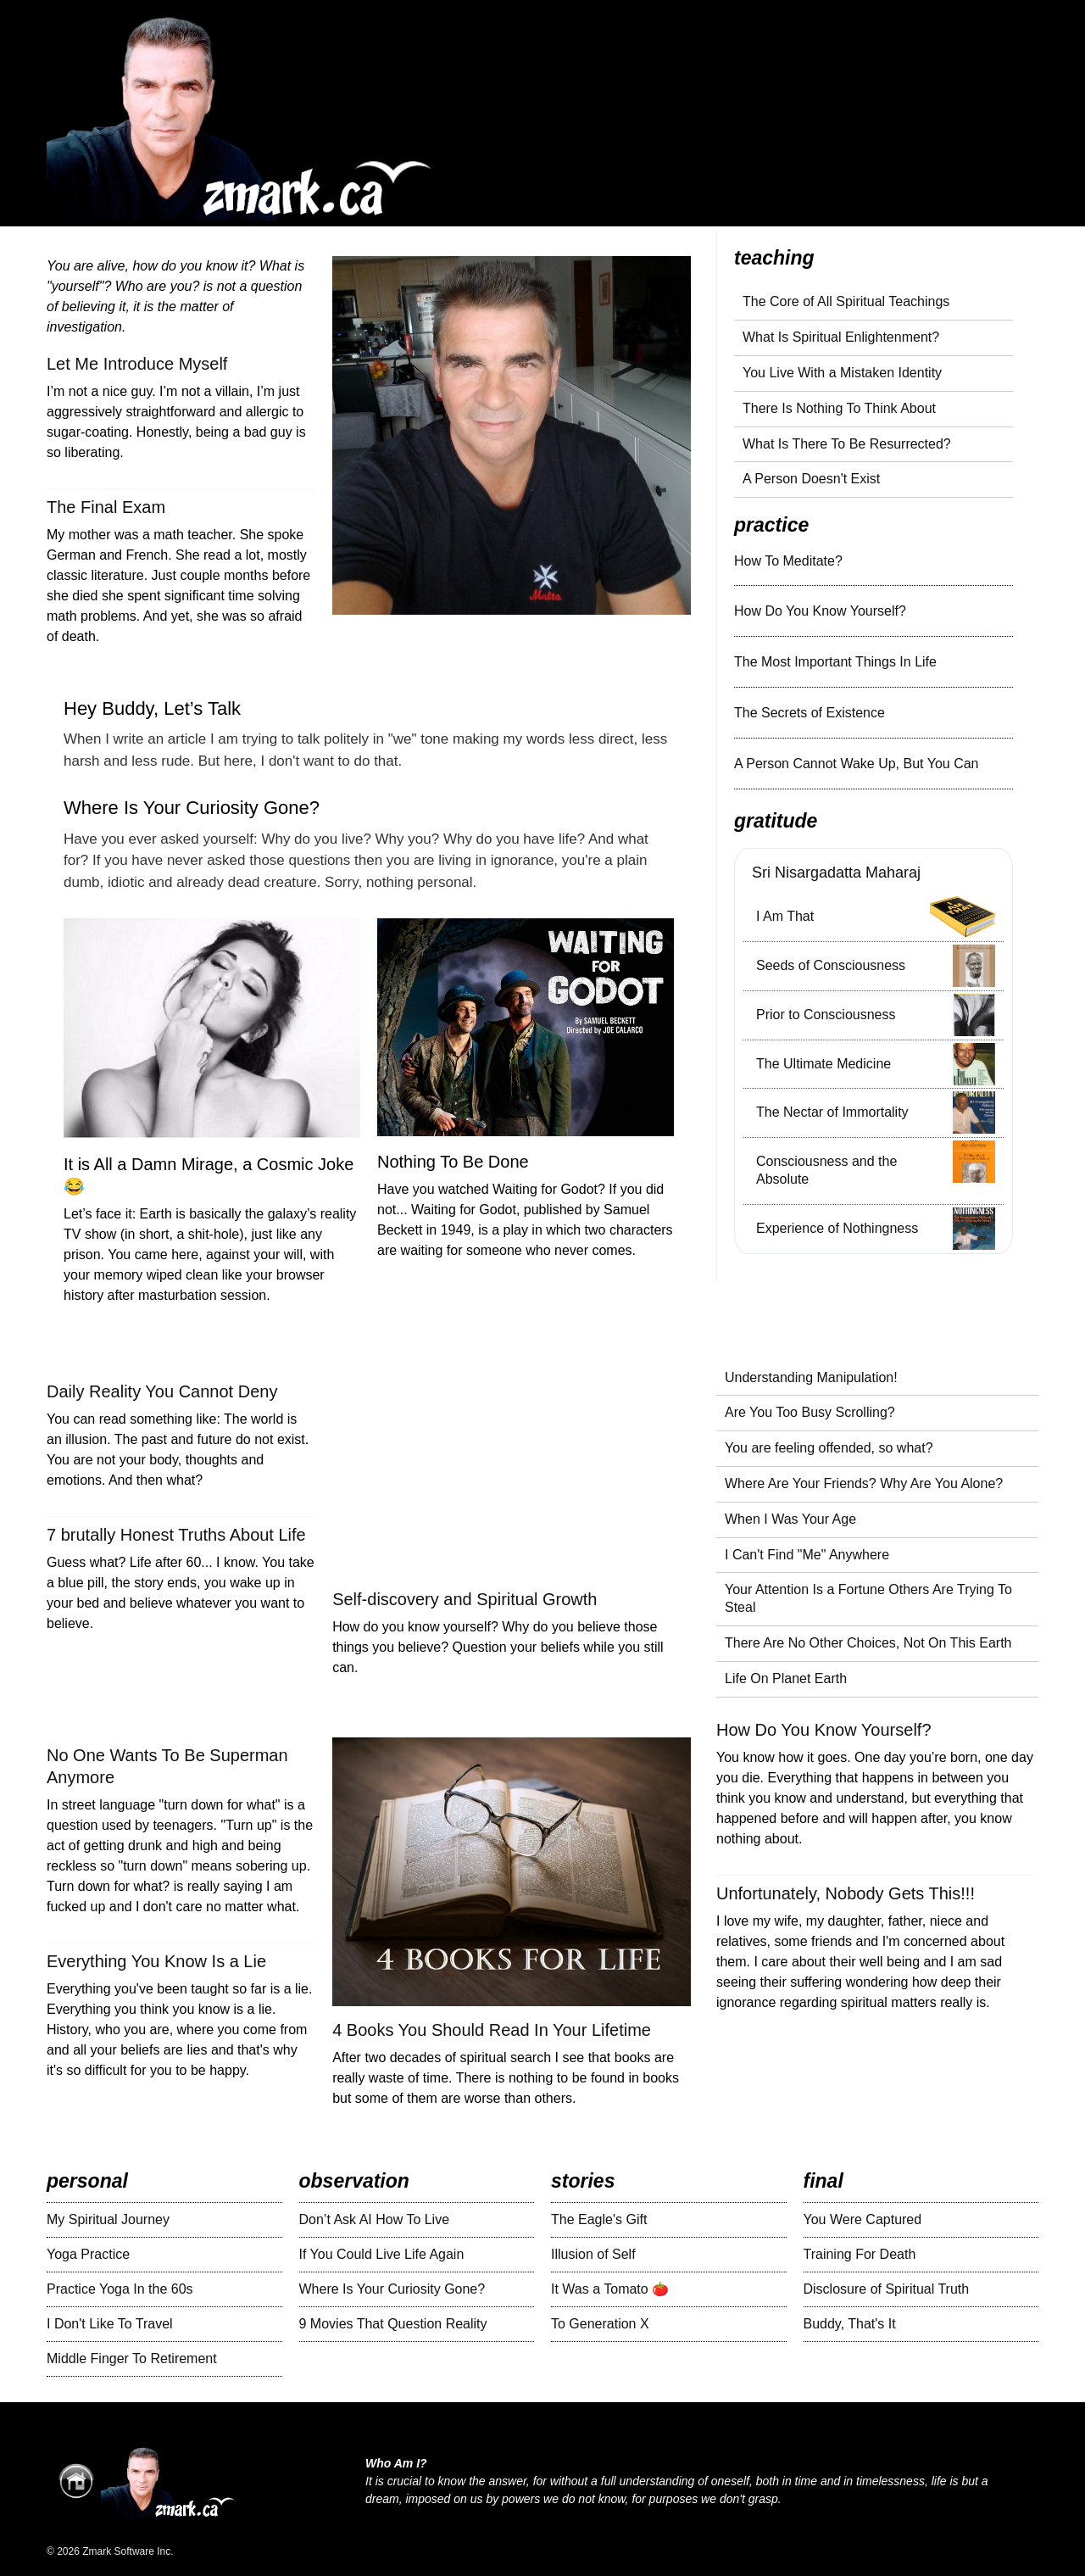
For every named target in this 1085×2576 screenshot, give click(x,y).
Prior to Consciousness (826, 1014)
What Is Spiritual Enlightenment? (841, 337)
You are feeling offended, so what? (829, 1448)
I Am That (785, 916)
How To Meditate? (788, 561)
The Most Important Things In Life (835, 662)
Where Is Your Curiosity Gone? (192, 807)
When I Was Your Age (790, 1519)
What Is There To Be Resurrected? (847, 444)
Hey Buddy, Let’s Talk (152, 708)
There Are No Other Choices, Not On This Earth (868, 1643)
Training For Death (860, 2254)
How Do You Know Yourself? (820, 611)
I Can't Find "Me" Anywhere (807, 1554)
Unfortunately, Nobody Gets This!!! (845, 1893)
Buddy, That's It (850, 2324)
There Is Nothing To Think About (839, 408)
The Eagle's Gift (599, 2219)
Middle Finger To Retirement (132, 2358)
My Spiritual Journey (108, 2219)
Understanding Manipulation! (811, 1377)
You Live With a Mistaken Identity (842, 372)
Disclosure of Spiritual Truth (887, 2289)
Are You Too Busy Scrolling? (810, 1412)
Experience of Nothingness (837, 1228)
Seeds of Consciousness (830, 965)
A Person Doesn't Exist (811, 478)
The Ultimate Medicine (823, 1064)
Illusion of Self (593, 2254)
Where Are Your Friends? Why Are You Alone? (864, 1483)
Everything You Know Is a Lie (156, 1961)
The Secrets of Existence (809, 712)
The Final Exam (106, 507)
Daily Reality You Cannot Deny (162, 1391)
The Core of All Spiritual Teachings (846, 301)
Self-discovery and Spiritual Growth (464, 1599)
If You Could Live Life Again (382, 2254)
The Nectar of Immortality (832, 1112)
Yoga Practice (88, 2254)
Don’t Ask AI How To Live (374, 2219)
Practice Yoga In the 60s (120, 2289)
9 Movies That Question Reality (393, 2324)
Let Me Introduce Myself (137, 363)
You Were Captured (863, 2219)
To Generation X (600, 2324)
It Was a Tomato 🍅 (610, 2289)
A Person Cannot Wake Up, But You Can (856, 763)
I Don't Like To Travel (110, 2324)
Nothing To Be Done (453, 1161)
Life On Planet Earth (786, 1678)
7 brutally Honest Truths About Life (176, 1534)
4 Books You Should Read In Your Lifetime (491, 2030)
